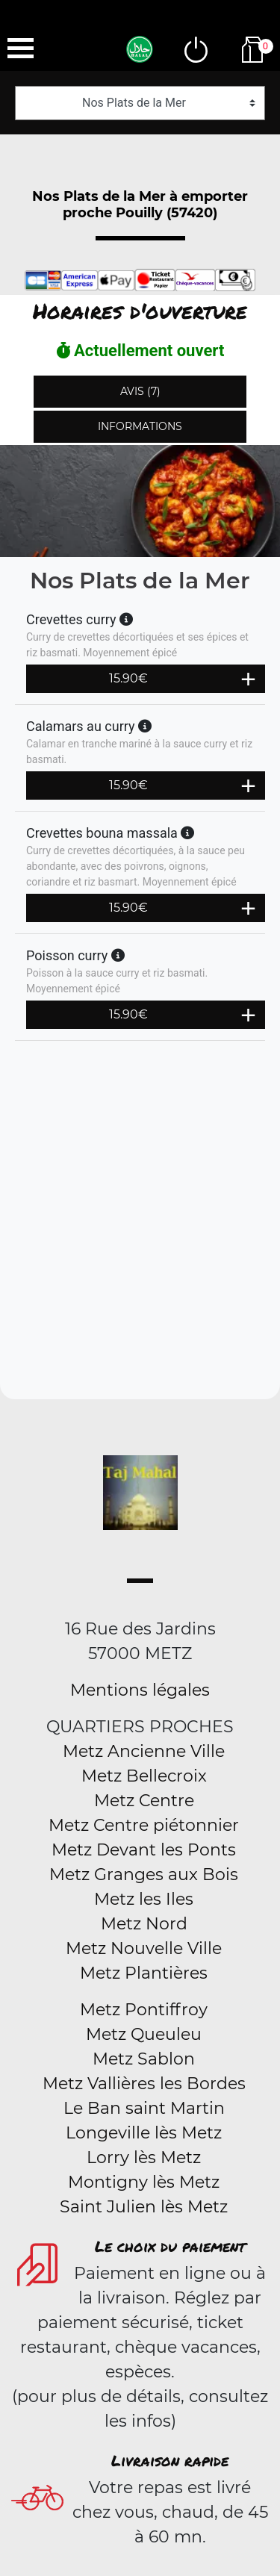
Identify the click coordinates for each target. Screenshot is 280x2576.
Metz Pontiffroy (144, 2010)
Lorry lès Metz (144, 2157)
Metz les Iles (143, 1899)
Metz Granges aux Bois (143, 1874)
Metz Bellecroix (144, 1776)
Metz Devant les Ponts (144, 1850)
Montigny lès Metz (144, 2182)
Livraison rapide (169, 2460)
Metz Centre (144, 1801)
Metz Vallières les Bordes (144, 2083)
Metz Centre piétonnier (144, 1825)
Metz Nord (144, 1924)
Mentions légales (140, 1690)
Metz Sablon (144, 2059)
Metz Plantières (144, 1973)
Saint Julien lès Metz (144, 2207)
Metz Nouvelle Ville (144, 1948)
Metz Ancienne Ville (144, 1751)
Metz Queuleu (144, 2034)
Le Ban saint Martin (144, 2108)
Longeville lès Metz (144, 2133)
